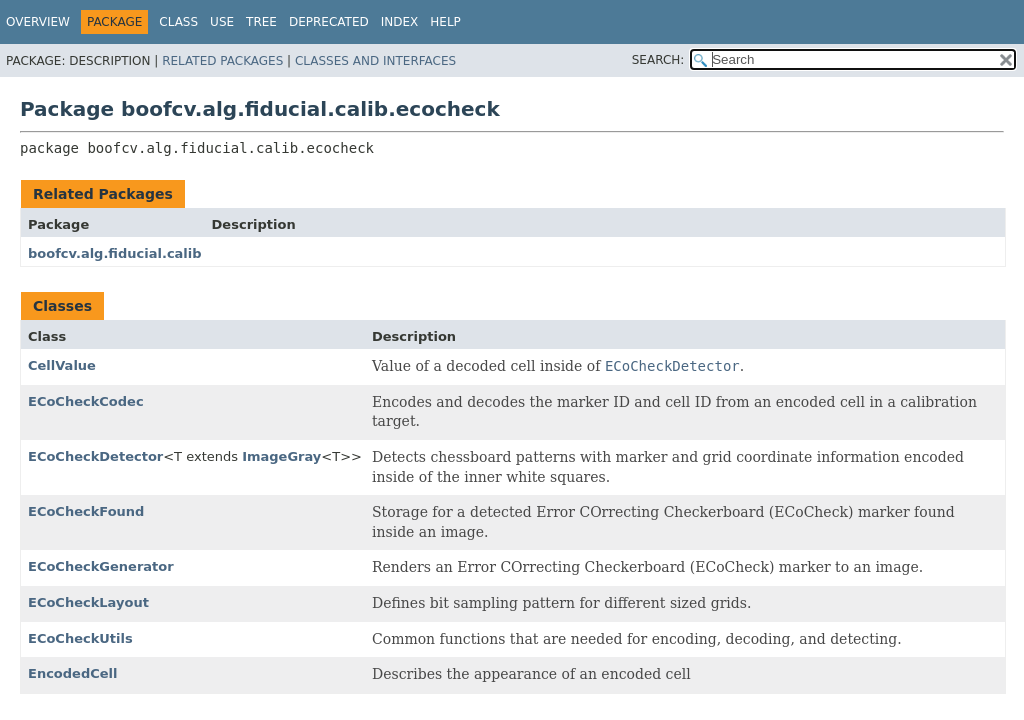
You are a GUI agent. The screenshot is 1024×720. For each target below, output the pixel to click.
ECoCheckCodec (86, 401)
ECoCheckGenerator (101, 566)
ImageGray (281, 456)
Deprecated (329, 22)
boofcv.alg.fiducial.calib (115, 253)
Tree (261, 22)
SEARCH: (658, 60)
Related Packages (222, 61)
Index (400, 22)
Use (222, 22)
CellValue (62, 365)
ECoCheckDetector (95, 456)
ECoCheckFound (86, 511)
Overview (38, 22)
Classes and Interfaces (375, 61)
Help (445, 22)
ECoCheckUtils (80, 638)
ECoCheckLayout (88, 602)
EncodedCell (72, 673)
